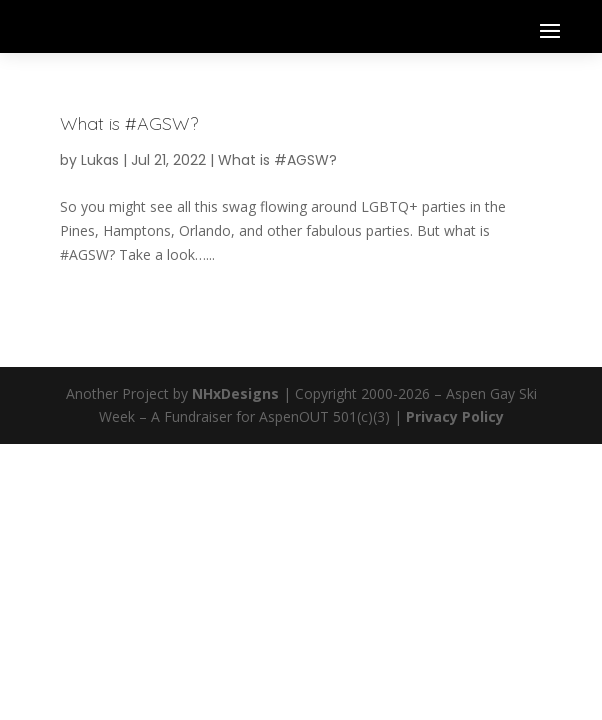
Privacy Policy (455, 416)
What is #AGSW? (129, 123)
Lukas (100, 160)
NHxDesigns (235, 393)
